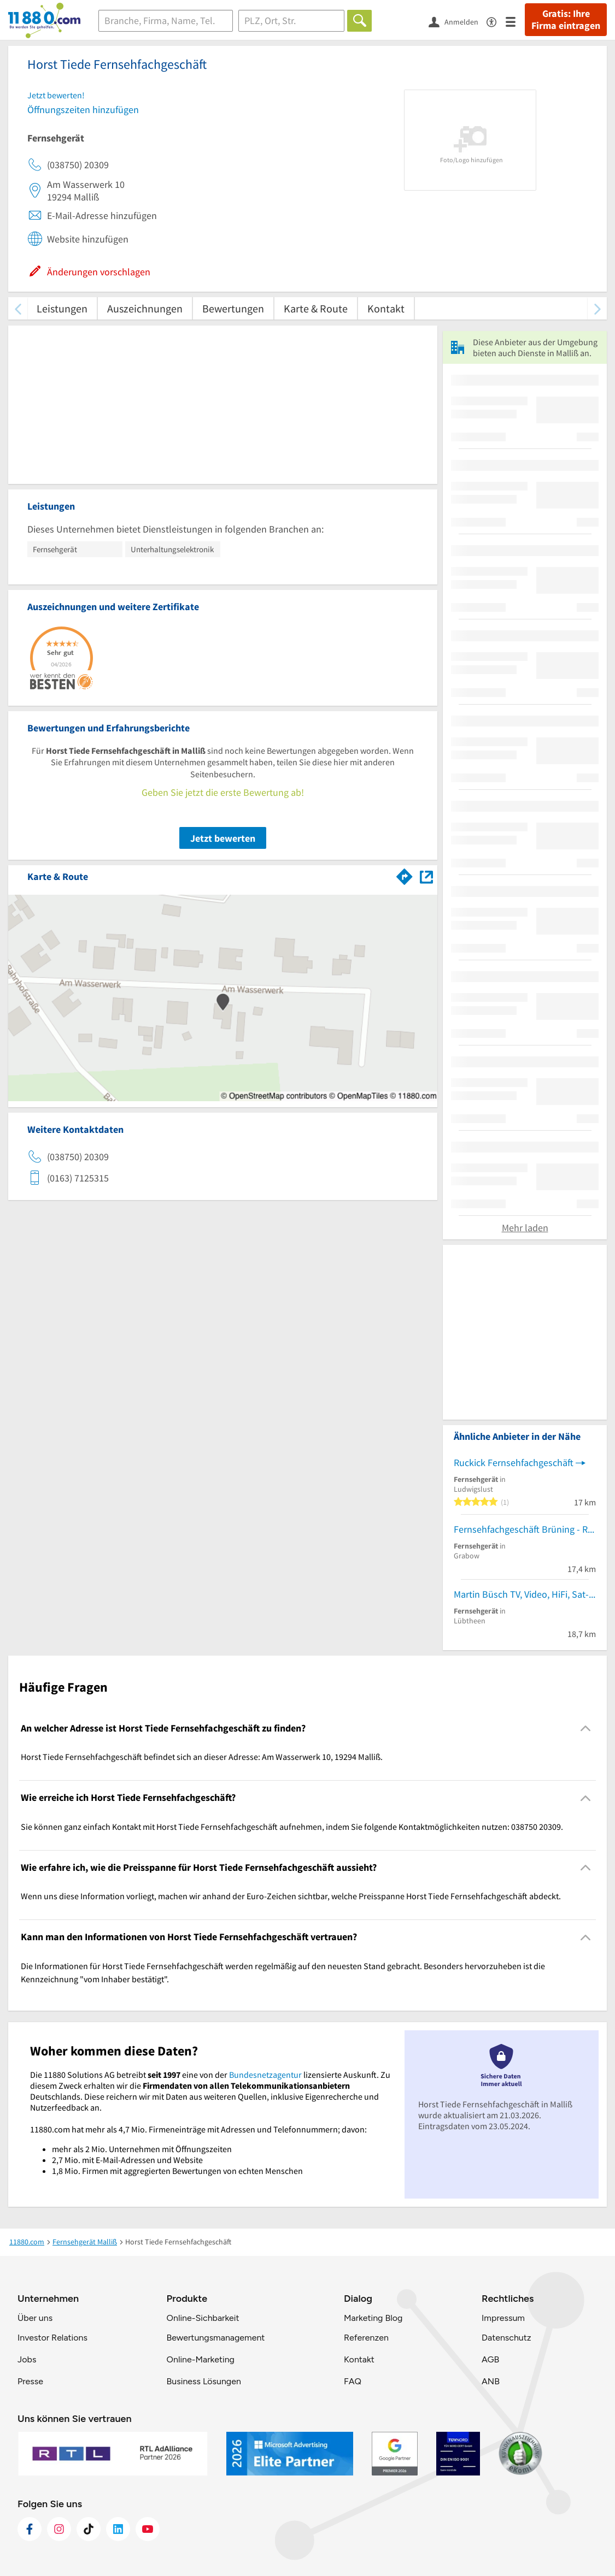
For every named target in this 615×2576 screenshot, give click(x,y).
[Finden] (359, 21)
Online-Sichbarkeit (203, 2318)
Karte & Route (316, 308)
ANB (491, 2381)
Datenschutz (506, 2337)
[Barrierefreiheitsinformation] (496, 21)
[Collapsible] (586, 1729)
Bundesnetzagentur (265, 2074)
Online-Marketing (201, 2359)
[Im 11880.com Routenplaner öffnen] (404, 874)
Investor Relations (52, 2337)
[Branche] (165, 21)
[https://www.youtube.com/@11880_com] (148, 2529)
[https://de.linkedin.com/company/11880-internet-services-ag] (118, 2529)
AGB (490, 2359)
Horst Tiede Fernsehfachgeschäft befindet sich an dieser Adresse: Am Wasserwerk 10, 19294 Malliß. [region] (202, 1756)
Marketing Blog (373, 2318)
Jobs (26, 2359)
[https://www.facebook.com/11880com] (29, 2529)
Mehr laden (525, 1227)
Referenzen (366, 2337)
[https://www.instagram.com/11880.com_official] (59, 2529)
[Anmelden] (458, 21)
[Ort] (291, 21)
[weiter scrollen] (597, 308)
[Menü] (515, 21)
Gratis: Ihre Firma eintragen (565, 19)
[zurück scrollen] (17, 308)
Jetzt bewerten (222, 838)
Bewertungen (233, 308)
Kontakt (386, 308)
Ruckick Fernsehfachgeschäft (513, 1462)
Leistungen (62, 308)
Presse (30, 2381)
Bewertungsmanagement (216, 2337)
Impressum (503, 2318)
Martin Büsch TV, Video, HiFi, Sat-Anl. (525, 1594)
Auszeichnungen (145, 308)
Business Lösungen (204, 2381)
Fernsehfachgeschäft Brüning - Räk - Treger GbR (525, 1529)
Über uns (34, 2318)
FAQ (352, 2381)
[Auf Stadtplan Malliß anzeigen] (426, 875)
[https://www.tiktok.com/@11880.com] (89, 2529)
